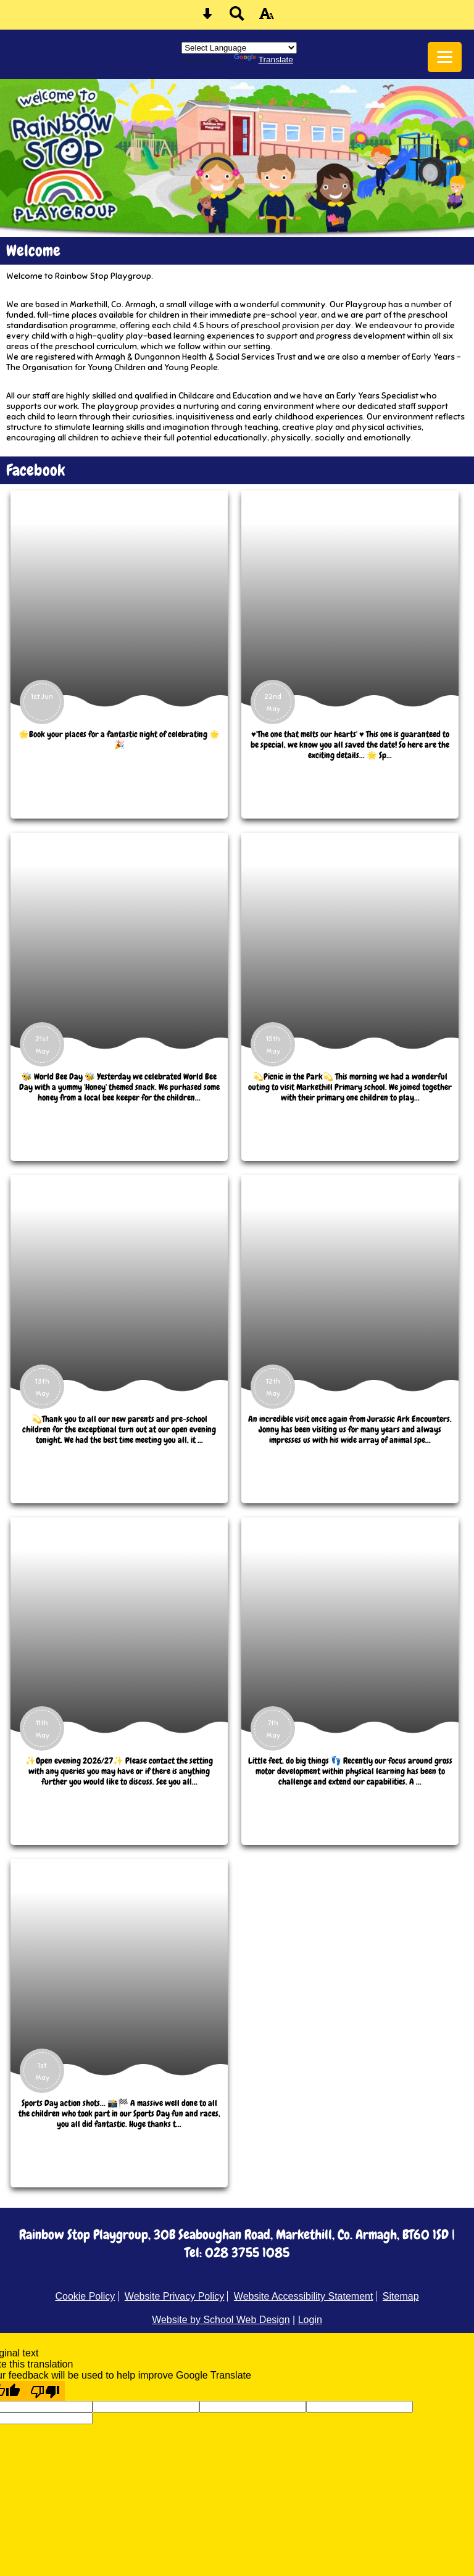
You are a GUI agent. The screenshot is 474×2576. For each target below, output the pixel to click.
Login (310, 2319)
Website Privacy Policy (175, 2296)
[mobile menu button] (445, 57)
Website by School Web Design (221, 2319)
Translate (263, 59)
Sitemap (401, 2296)
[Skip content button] (207, 17)
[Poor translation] (45, 2391)
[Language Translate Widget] (239, 48)
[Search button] (237, 17)
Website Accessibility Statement (303, 2296)
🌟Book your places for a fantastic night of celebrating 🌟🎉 (119, 739)
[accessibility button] (266, 17)
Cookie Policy (85, 2296)
